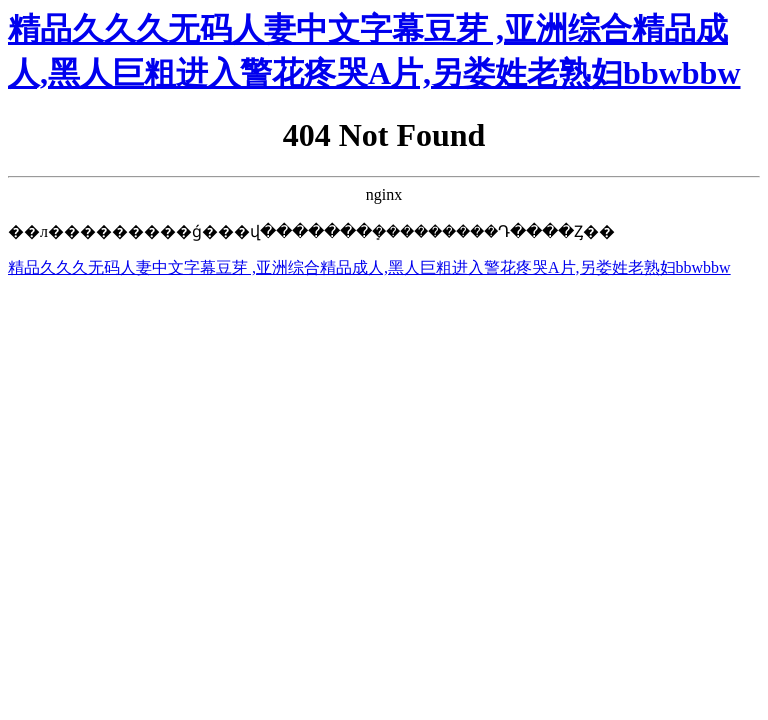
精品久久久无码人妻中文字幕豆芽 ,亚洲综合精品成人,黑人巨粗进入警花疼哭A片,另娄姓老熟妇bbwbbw (369, 267)
